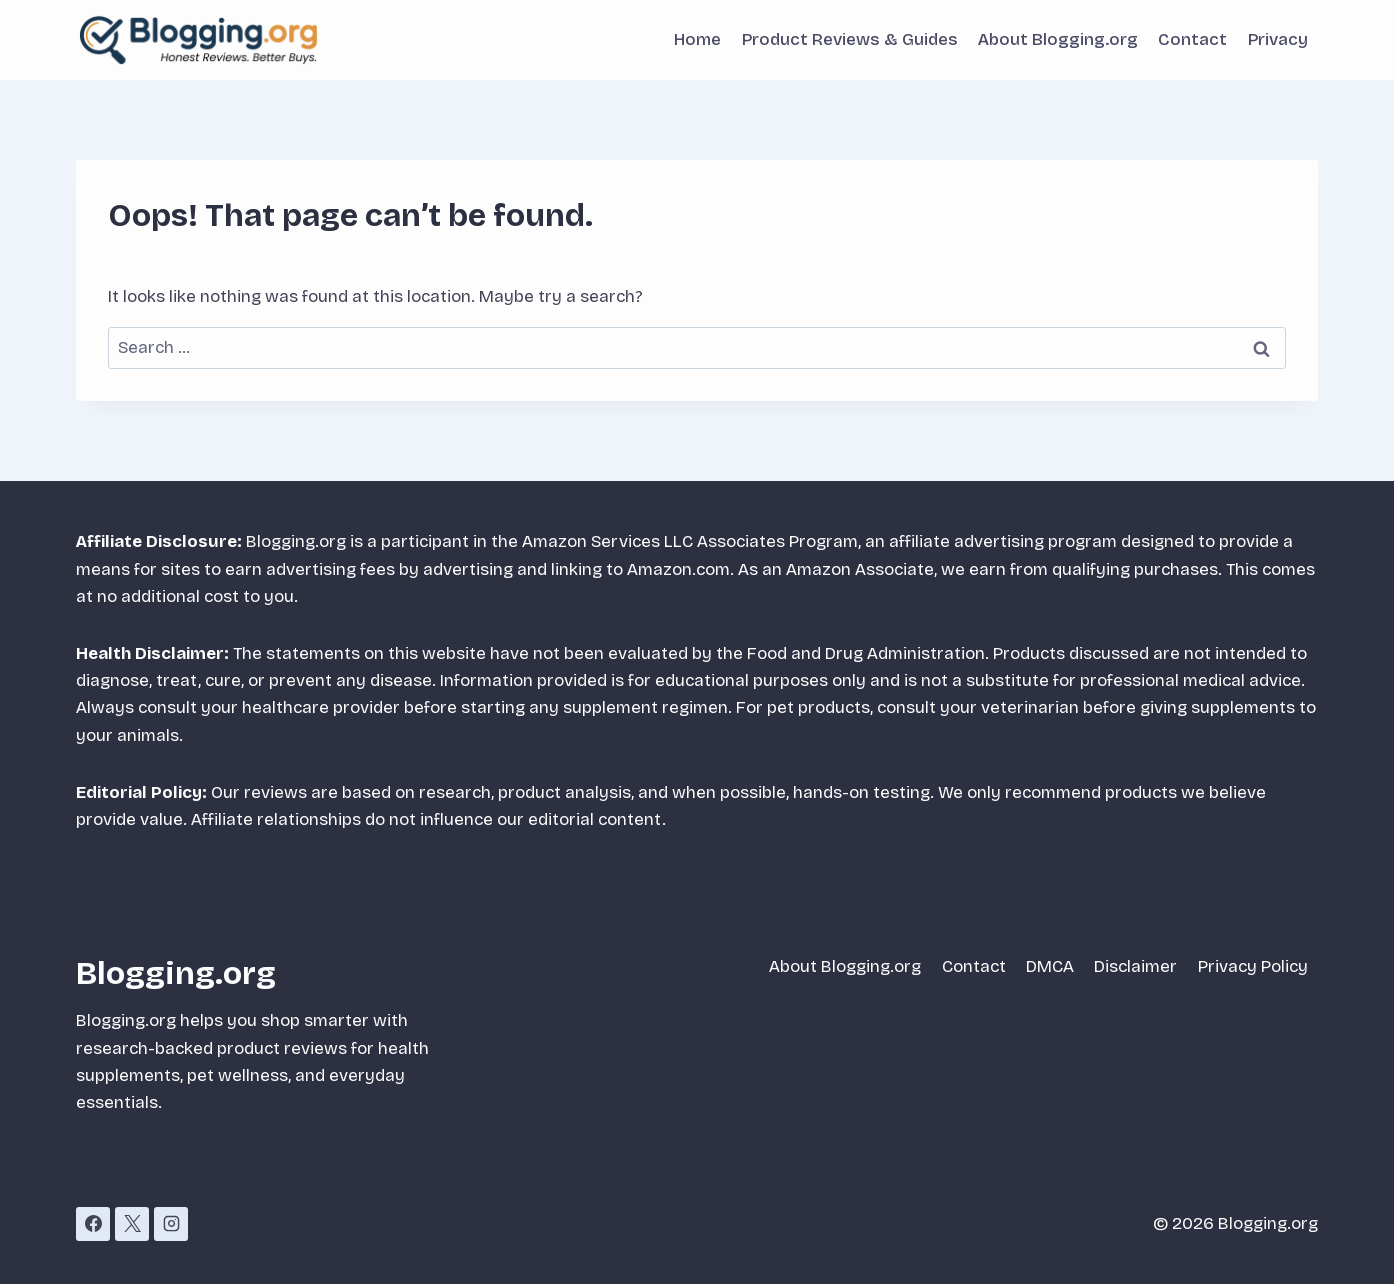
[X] (132, 1224)
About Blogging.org (1058, 39)
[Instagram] (171, 1224)
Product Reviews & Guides (850, 39)
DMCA (1050, 966)
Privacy (1278, 39)
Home (697, 39)
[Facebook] (93, 1224)
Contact (1192, 39)
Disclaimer (1135, 966)
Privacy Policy (1253, 966)
